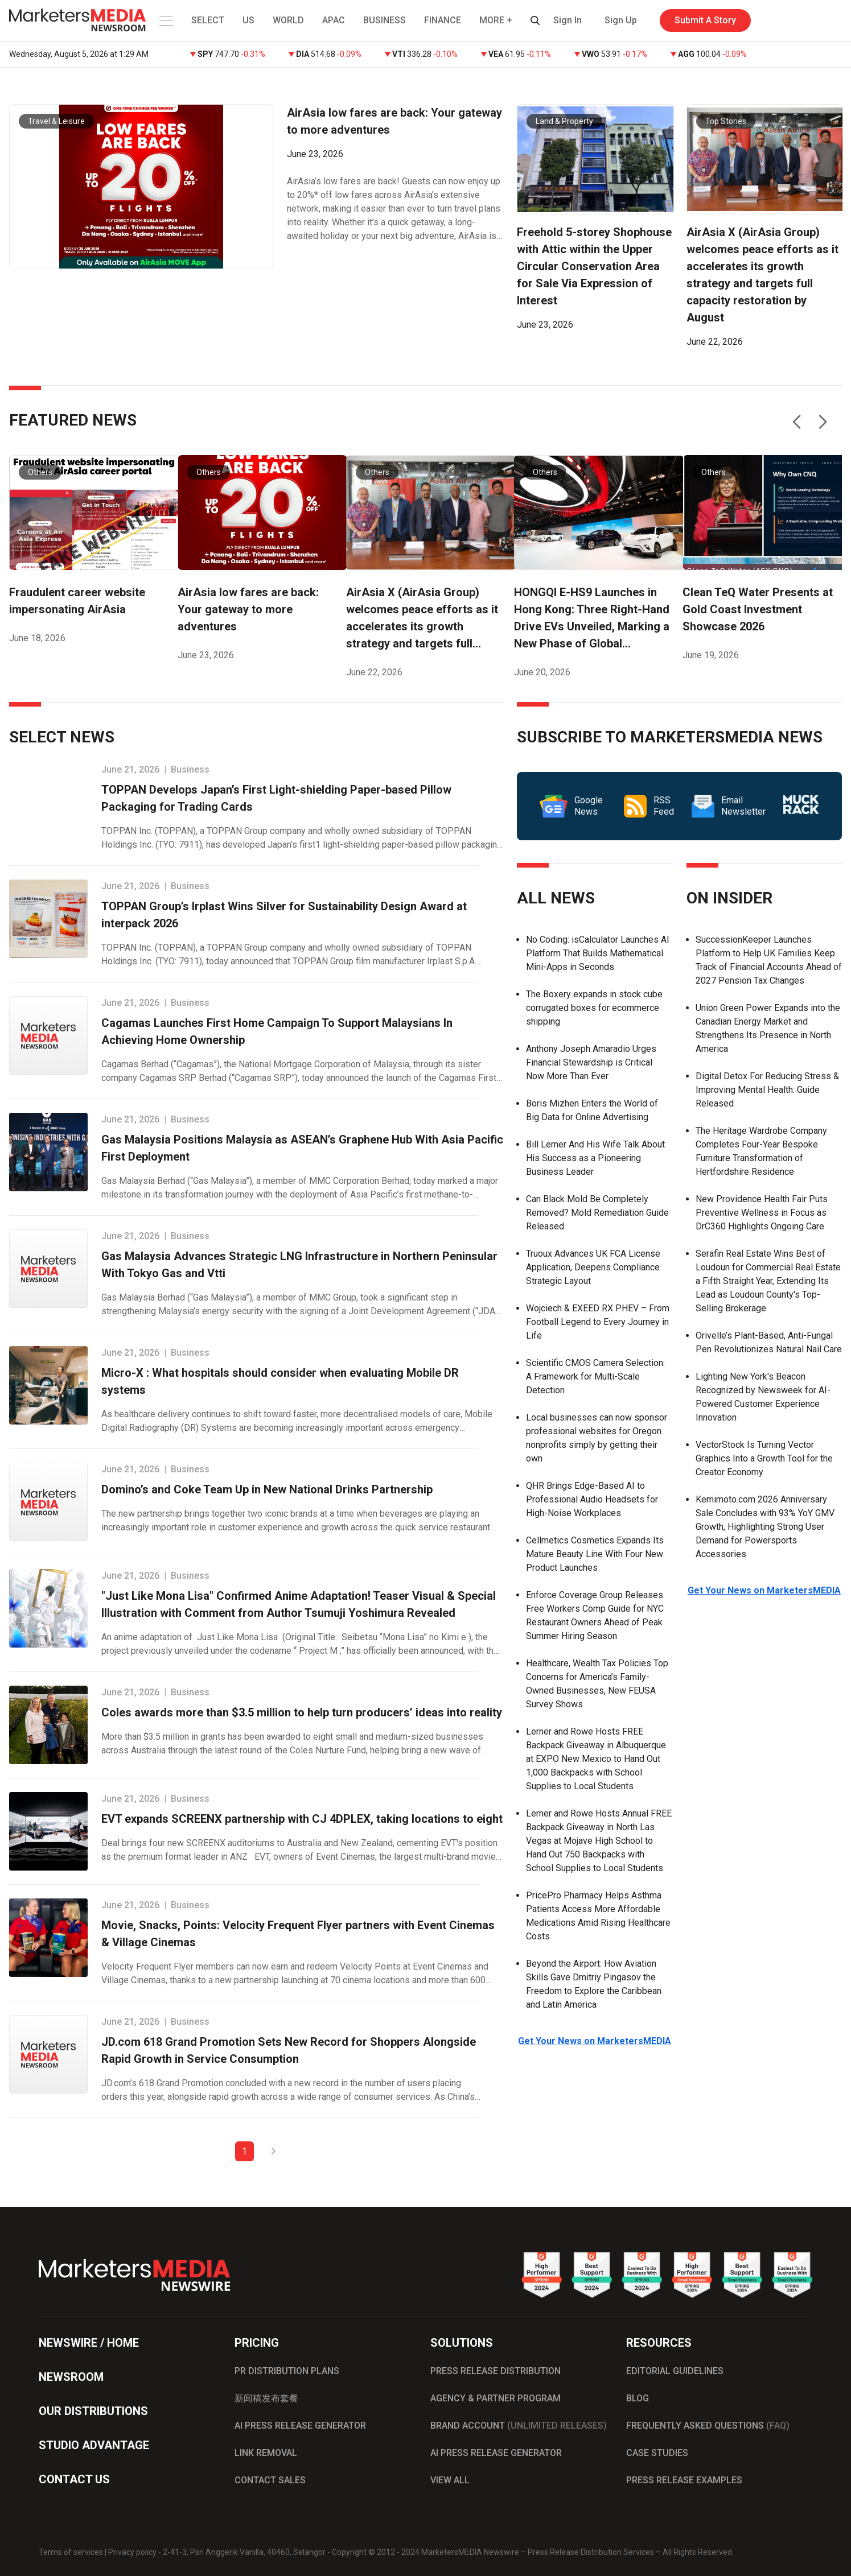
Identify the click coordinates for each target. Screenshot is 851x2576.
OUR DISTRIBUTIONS (93, 2411)
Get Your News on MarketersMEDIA (594, 2041)
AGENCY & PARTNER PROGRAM (495, 2398)
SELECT (207, 20)
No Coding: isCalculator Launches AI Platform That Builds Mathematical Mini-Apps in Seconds (597, 953)
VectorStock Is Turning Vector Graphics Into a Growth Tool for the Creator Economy (764, 1458)
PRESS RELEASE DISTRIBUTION (495, 2371)
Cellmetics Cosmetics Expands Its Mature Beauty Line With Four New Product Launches (595, 1554)
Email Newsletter (729, 806)
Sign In (567, 20)
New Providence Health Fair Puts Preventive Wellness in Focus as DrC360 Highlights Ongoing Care (762, 1213)
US (248, 20)
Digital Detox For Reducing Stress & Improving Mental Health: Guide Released (767, 1090)
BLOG (637, 2398)
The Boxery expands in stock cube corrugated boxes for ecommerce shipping (594, 1008)
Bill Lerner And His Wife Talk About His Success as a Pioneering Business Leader (595, 1158)
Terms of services (71, 2552)
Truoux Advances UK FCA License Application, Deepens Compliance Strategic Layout (593, 1267)
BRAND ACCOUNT (518, 2425)
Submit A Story (705, 20)
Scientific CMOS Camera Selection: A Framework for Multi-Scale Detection (595, 1376)
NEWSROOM (71, 2377)
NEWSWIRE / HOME (89, 2343)
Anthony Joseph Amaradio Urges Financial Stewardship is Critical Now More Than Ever (591, 1062)
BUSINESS (384, 20)
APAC (333, 20)
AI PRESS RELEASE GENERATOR (300, 2425)
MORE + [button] (495, 20)
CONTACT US (74, 2479)
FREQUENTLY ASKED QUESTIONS (708, 2425)
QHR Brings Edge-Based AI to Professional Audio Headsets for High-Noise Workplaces (592, 1499)
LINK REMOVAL (266, 2452)
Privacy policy (132, 2552)
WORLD (288, 20)
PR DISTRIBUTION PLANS (287, 2371)
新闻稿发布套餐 (266, 2398)
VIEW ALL (450, 2480)
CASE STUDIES (657, 2452)
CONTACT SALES (270, 2480)
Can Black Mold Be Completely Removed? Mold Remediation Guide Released (597, 1213)
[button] (165, 20)
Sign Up (621, 20)
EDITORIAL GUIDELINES (674, 2371)
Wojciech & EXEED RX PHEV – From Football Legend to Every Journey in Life (597, 1322)
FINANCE (442, 20)
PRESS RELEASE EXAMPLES (684, 2480)
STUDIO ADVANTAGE (94, 2445)
